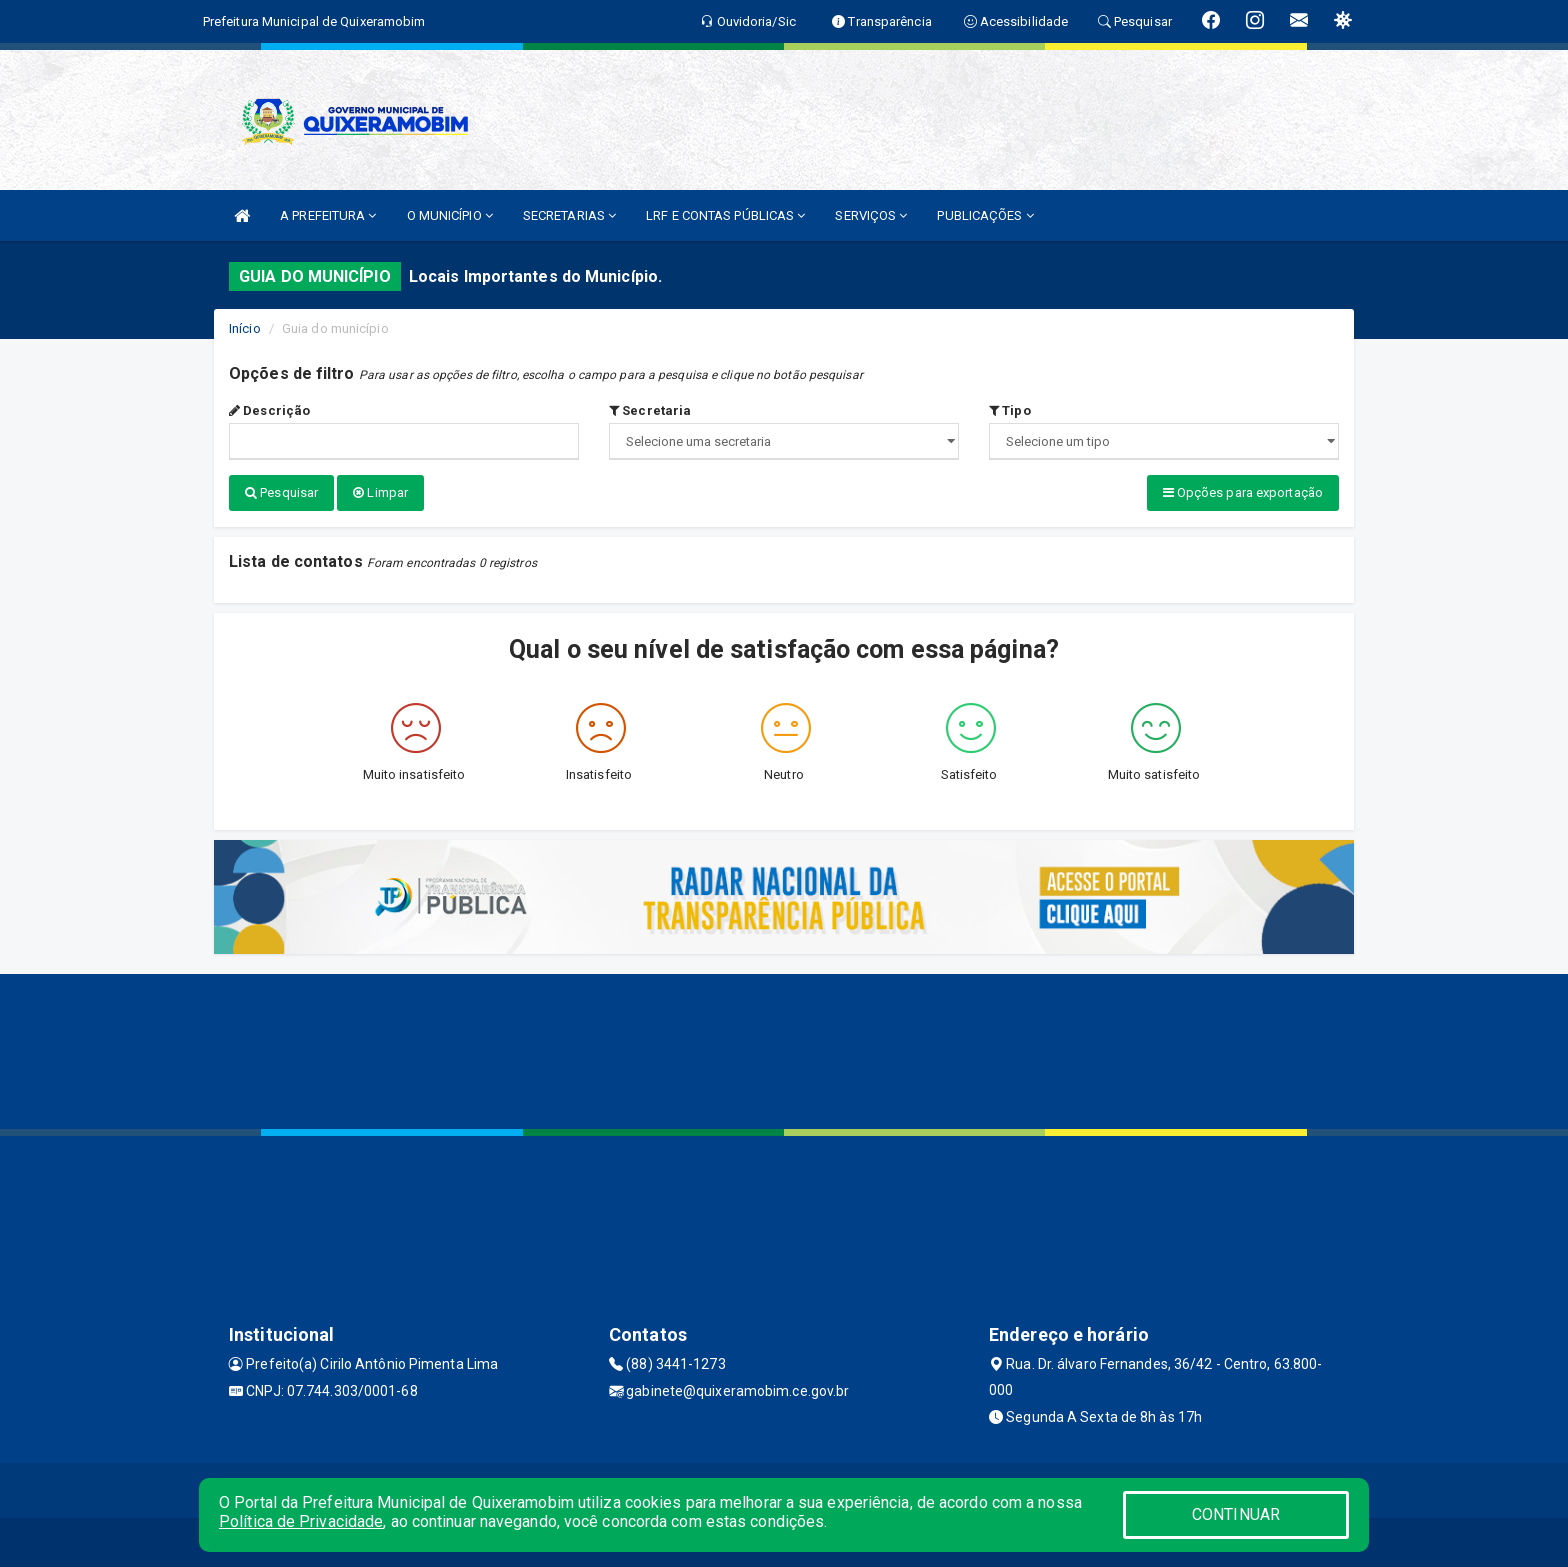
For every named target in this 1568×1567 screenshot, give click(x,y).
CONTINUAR (1236, 1514)
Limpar (380, 492)
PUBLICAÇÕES (985, 215)
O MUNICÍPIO (450, 215)
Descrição (269, 410)
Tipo (1010, 410)
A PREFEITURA (328, 215)
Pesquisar (281, 492)
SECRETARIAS (569, 215)
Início (245, 328)
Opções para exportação (1243, 492)
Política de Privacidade (301, 1521)
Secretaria (650, 410)
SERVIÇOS (871, 215)
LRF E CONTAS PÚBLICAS (725, 215)
